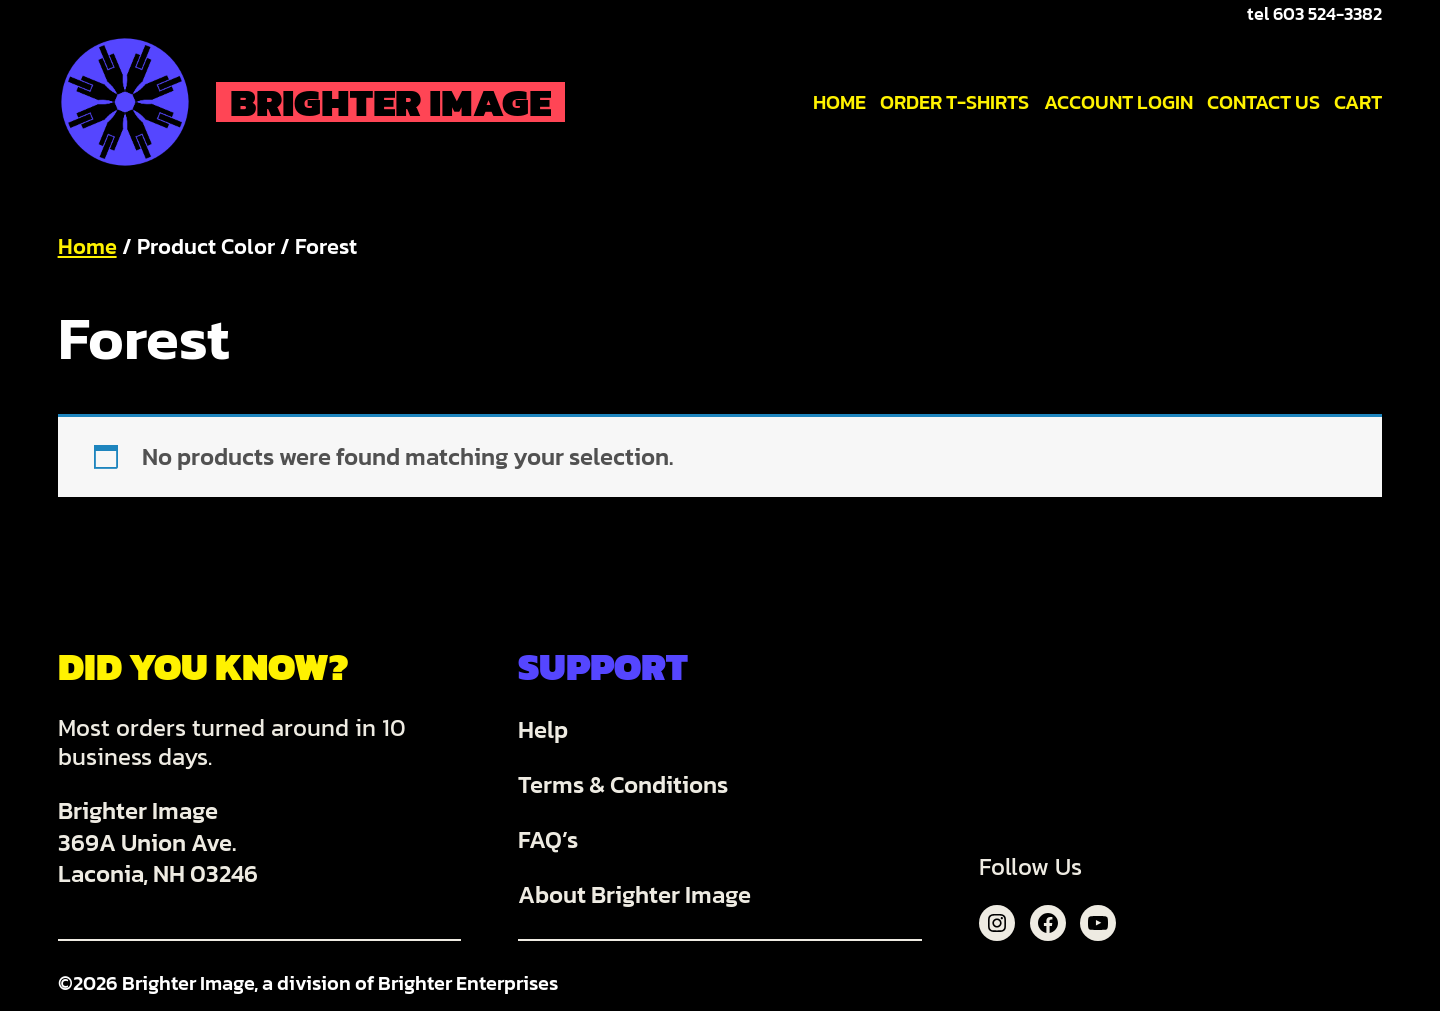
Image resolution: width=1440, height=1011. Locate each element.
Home (87, 246)
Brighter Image (390, 102)
